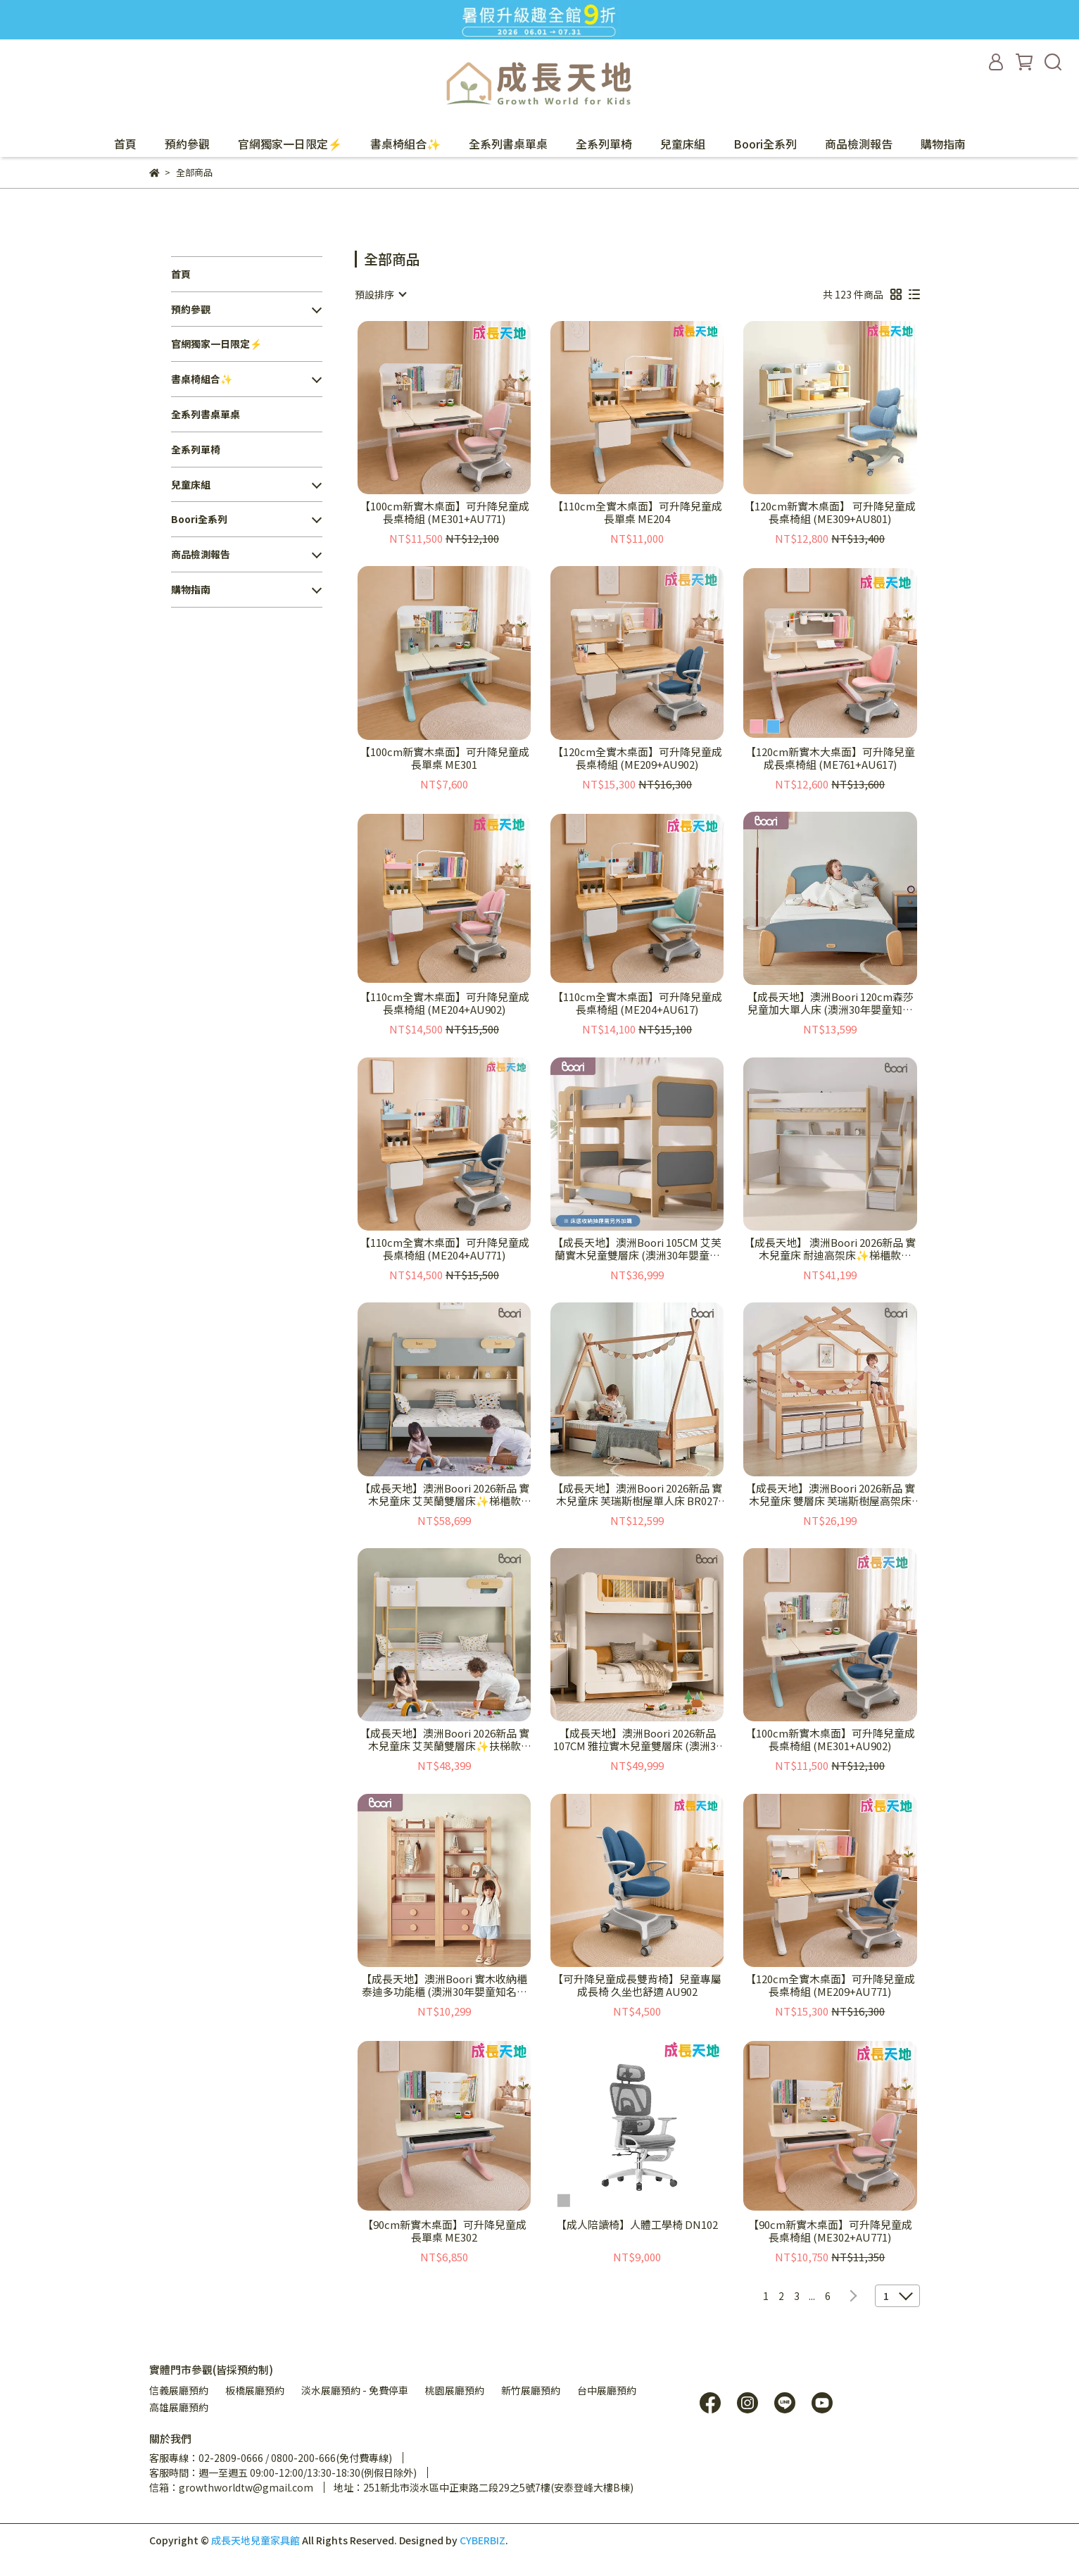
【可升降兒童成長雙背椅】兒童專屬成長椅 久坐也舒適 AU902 (637, 1985)
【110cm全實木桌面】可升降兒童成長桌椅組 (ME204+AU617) (637, 1003)
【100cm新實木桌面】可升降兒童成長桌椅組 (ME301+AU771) (444, 512)
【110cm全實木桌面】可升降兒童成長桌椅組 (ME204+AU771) (444, 1249)
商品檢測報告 (858, 143)
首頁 (125, 143)
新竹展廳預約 (530, 2390)
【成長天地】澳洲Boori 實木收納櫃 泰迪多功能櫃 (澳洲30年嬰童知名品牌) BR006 (444, 1985)
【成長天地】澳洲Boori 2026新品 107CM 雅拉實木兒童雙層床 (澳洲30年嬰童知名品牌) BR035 (637, 1739)
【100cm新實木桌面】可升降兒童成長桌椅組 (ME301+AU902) (830, 1739)
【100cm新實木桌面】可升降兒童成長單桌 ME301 (444, 758)
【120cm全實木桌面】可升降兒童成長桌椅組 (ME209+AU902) (637, 758)
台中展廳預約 (606, 2390)
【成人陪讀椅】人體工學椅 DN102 (637, 2225)
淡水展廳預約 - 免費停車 (354, 2390)
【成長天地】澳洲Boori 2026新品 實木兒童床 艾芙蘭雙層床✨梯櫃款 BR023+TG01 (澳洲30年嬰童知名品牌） (444, 1494)
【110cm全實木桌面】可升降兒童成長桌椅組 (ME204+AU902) (444, 1003)
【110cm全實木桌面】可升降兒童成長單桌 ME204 (637, 512)
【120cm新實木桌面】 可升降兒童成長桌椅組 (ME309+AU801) (830, 512)
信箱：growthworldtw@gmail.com (231, 2487)
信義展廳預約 (178, 2390)
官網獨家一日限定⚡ (290, 143)
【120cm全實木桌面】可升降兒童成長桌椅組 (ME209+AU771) (830, 1985)
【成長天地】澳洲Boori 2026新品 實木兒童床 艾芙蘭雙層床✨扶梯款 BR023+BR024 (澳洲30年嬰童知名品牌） (444, 1739)
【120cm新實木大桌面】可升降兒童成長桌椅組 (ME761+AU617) (830, 758)
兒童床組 (682, 143)
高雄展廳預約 (178, 2407)
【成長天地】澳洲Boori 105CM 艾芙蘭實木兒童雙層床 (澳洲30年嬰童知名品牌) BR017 (637, 1249)
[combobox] (380, 294)
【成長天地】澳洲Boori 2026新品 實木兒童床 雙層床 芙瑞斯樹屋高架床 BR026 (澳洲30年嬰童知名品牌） (830, 1494)
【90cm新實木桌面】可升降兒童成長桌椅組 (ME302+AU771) (830, 2231)
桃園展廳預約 (454, 2390)
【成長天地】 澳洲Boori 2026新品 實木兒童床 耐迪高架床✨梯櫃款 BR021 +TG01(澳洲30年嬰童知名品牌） (830, 1249)
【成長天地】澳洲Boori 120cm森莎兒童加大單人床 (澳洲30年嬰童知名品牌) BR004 (830, 1003)
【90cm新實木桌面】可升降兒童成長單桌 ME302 (444, 2231)
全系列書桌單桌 (508, 143)
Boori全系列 (765, 143)
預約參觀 (187, 143)
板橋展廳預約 (254, 2390)
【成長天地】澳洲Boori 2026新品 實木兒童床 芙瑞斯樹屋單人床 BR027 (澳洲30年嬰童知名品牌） (637, 1494)
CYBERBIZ (482, 2540)
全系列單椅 (604, 143)
